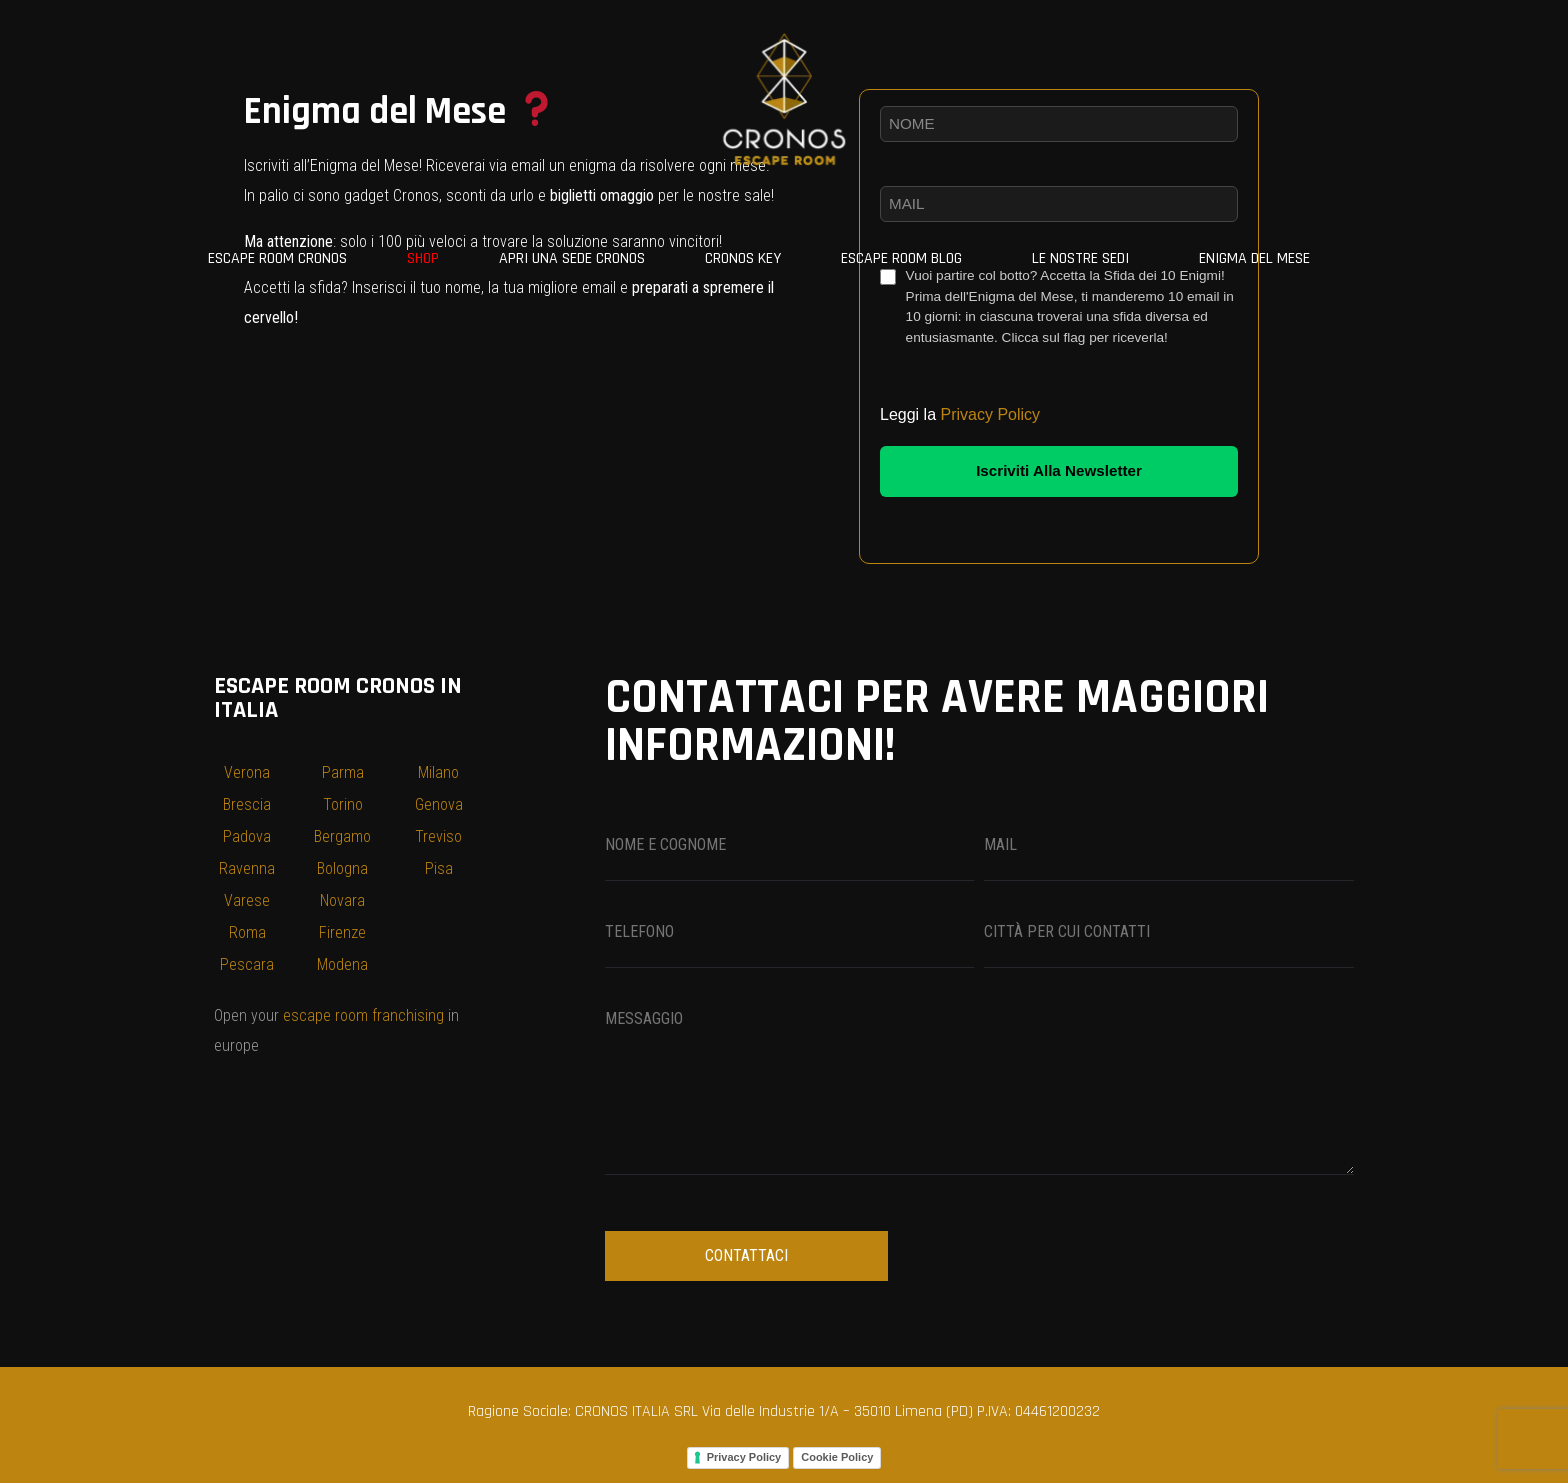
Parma (343, 772)
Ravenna (247, 868)
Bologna (342, 868)
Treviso (438, 836)
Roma (247, 932)
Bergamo (342, 836)
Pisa (439, 868)
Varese (247, 900)
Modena (342, 964)
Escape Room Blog (901, 258)
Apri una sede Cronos (572, 258)
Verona (247, 772)
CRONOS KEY (743, 258)
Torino (343, 804)
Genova (439, 804)
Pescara (247, 964)
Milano (438, 772)
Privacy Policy (991, 414)
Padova (247, 836)
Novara (342, 900)
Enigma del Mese (1254, 258)
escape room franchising (363, 1015)
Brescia (247, 804)
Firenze (342, 932)
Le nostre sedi (1080, 258)
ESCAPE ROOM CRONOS (277, 258)
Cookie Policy (837, 1457)
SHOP (423, 258)
